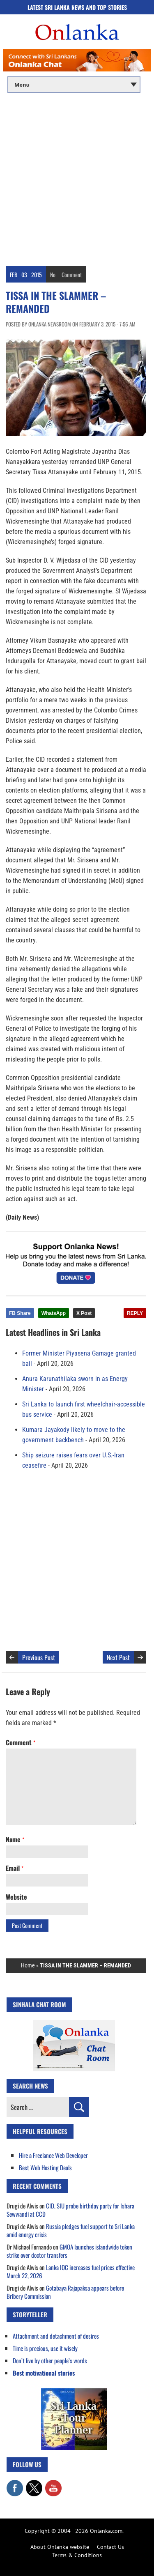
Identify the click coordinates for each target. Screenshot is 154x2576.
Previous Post (38, 1657)
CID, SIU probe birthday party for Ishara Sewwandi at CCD (70, 2209)
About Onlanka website (59, 2547)
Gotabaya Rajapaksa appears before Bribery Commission (65, 2291)
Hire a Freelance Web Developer (53, 2155)
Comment (72, 274)
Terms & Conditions (77, 2555)
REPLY (135, 1313)
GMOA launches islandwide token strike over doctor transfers (69, 2250)
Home (28, 1965)
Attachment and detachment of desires (56, 2335)
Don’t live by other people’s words (50, 2360)
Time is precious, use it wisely (45, 2348)
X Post (84, 1313)
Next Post (118, 1657)
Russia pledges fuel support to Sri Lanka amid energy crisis (71, 2230)
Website (16, 1897)
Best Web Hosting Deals (45, 2167)
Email (14, 1868)
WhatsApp (53, 1313)
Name (15, 1839)
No (52, 274)
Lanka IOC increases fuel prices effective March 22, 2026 (71, 2271)
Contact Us (110, 2547)
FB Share (20, 1313)
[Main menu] (73, 84)
